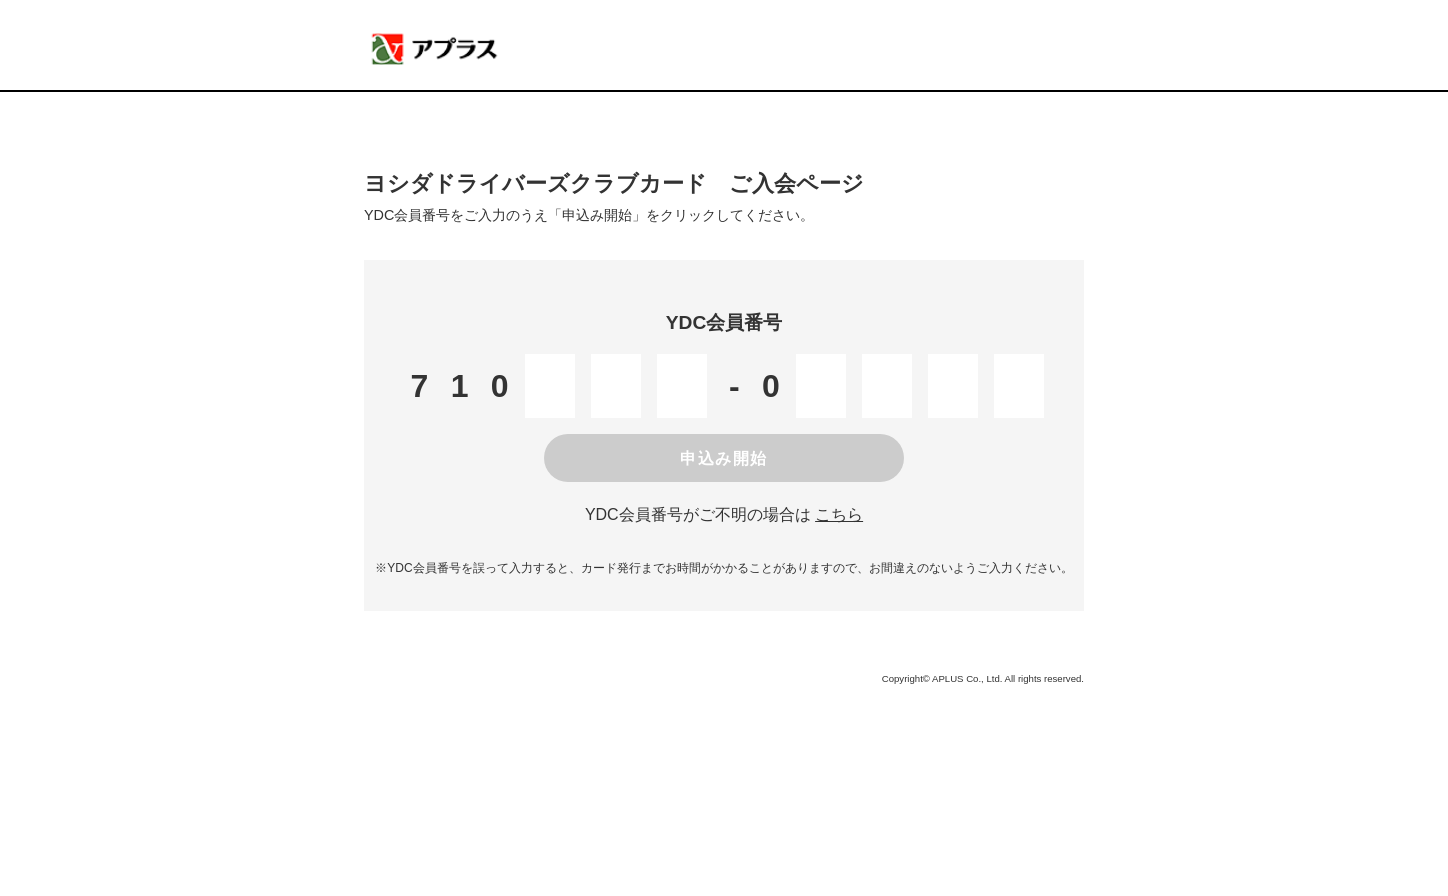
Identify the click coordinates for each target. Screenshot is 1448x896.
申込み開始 (724, 458)
